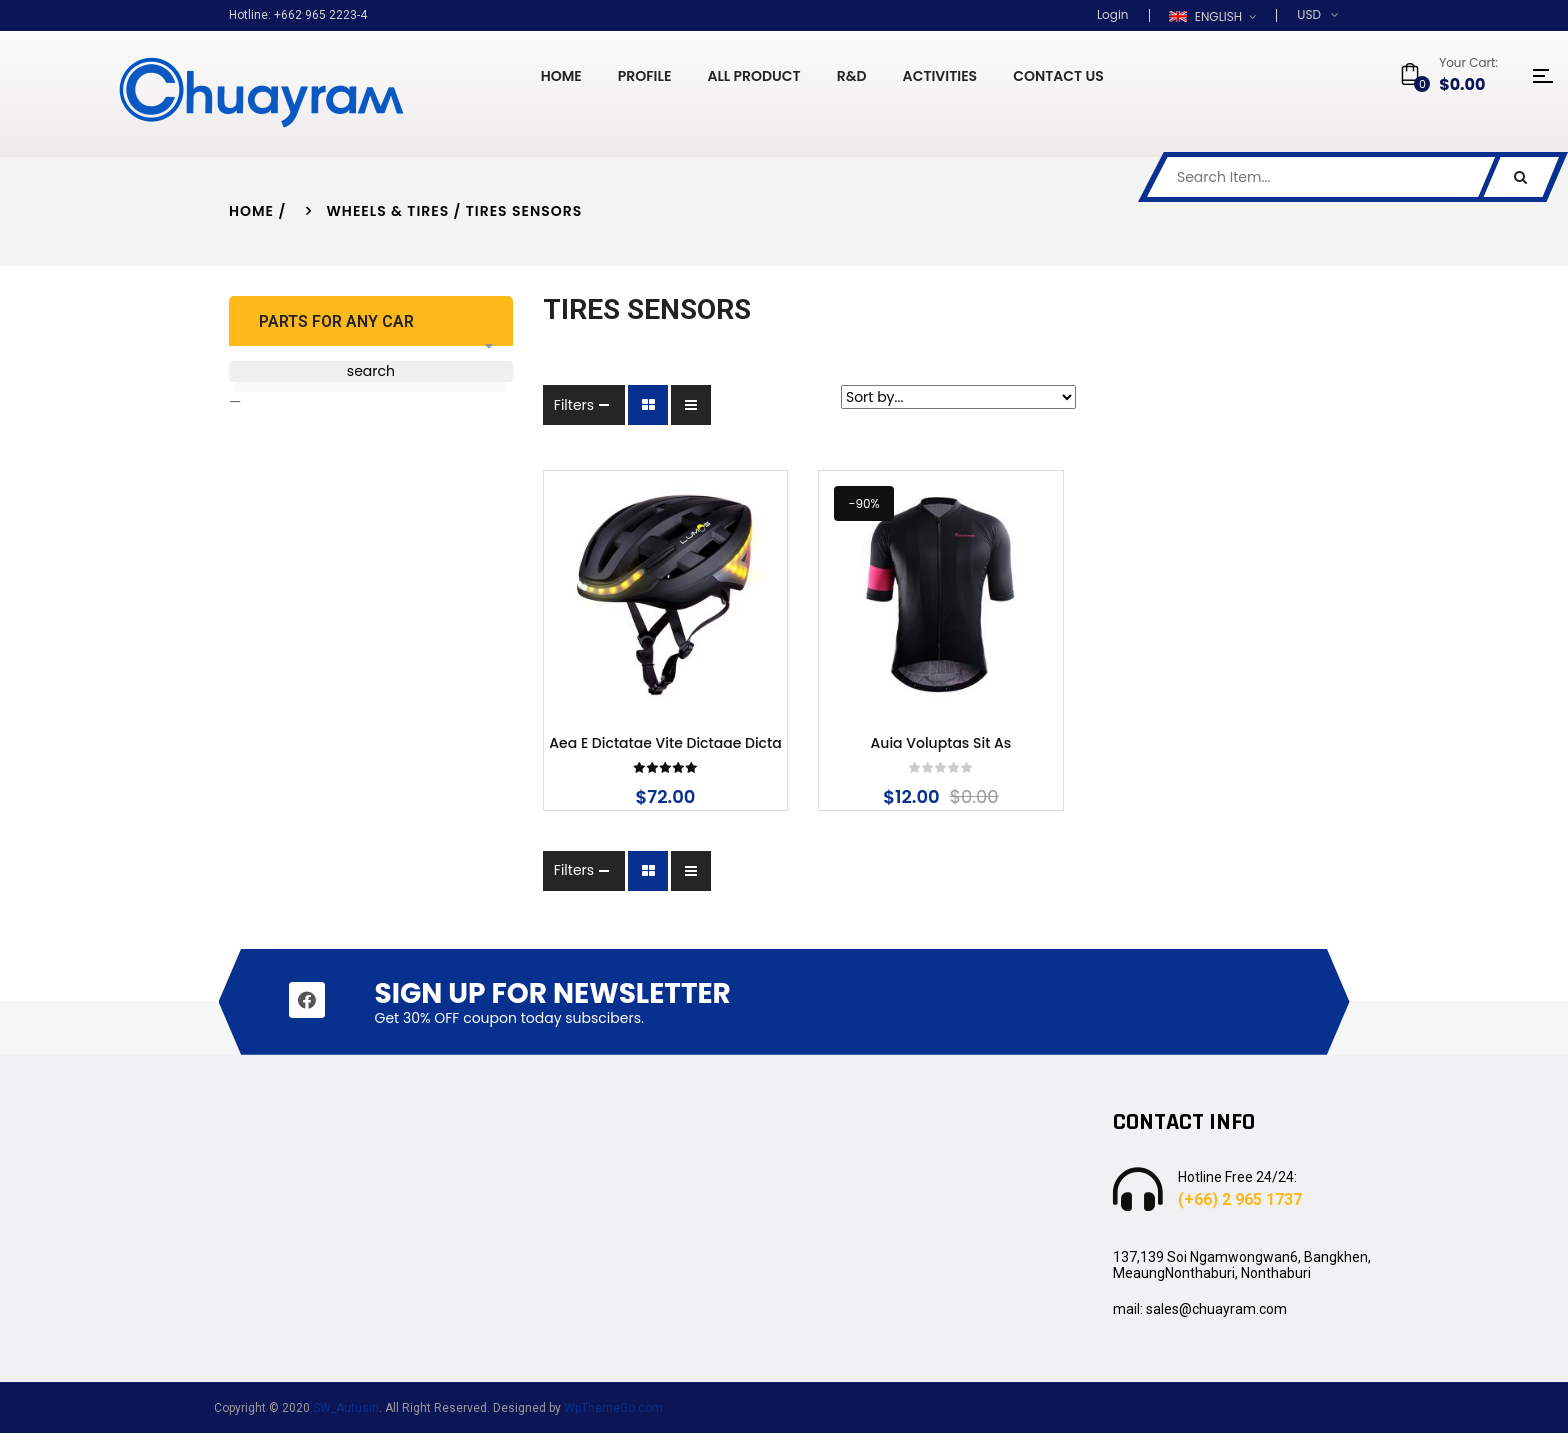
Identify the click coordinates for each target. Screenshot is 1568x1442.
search (356, 371)
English (1207, 16)
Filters (545, 405)
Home (251, 211)
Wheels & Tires (388, 211)
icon (1543, 76)
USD (1309, 14)
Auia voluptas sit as (926, 753)
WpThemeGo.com (613, 1417)
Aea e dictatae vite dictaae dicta (641, 753)
